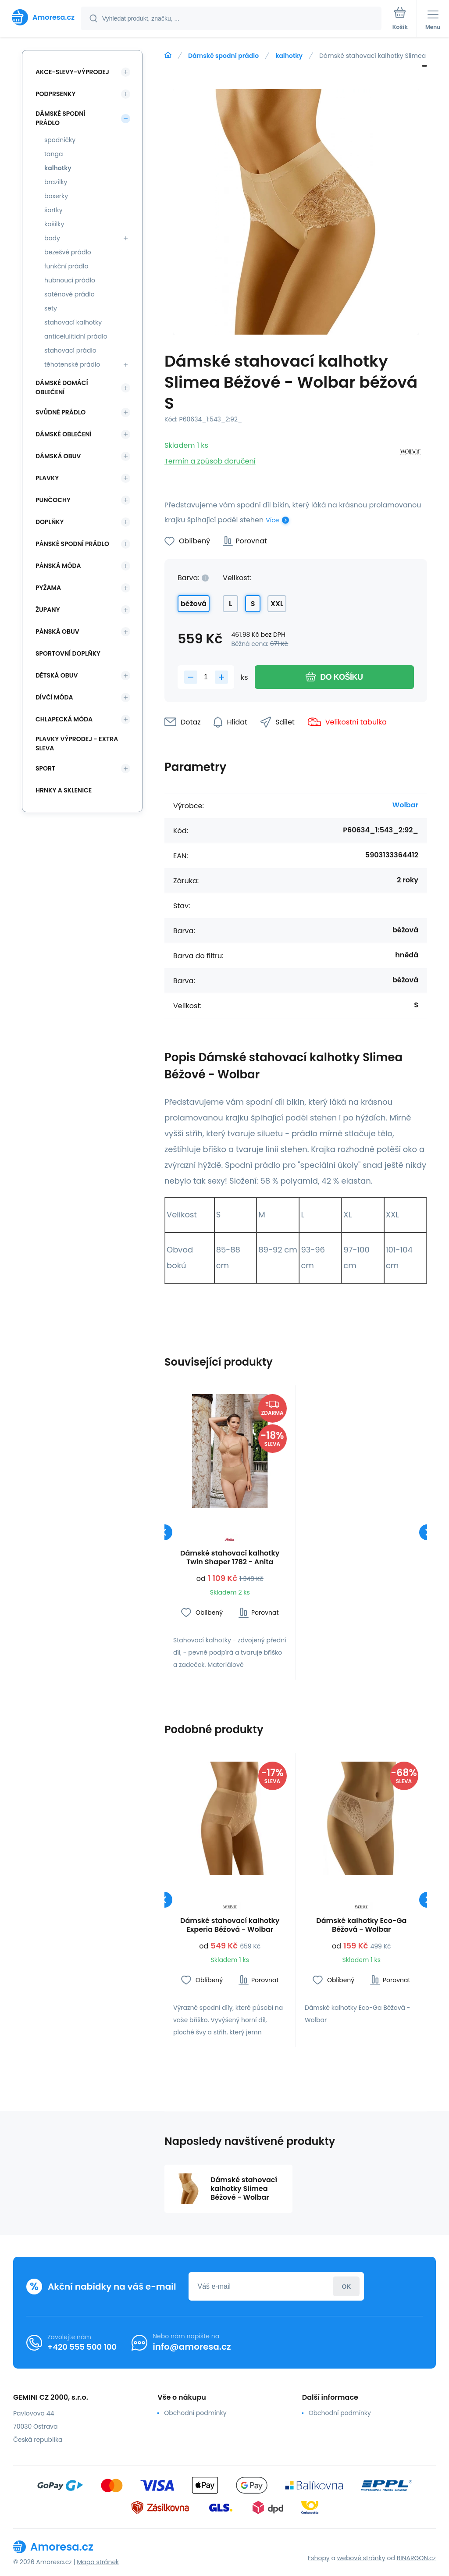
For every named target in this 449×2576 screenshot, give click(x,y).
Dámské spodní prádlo (223, 55)
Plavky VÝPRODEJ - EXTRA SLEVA (77, 744)
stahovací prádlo (70, 350)
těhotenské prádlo (72, 364)
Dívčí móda (54, 697)
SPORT (45, 768)
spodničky (59, 140)
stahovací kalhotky (73, 322)
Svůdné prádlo (61, 412)
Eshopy (319, 2558)
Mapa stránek (98, 2562)
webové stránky (361, 2558)
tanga (53, 154)
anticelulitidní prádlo (75, 336)
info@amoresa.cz (192, 2347)
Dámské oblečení (63, 434)
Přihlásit (346, 2286)
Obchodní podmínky (195, 2412)
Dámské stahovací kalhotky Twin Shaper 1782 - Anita (230, 1557)
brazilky (56, 182)
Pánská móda (58, 565)
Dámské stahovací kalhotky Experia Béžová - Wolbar (230, 1925)
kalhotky (289, 55)
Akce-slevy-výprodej (72, 72)
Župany (48, 609)
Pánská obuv (57, 631)
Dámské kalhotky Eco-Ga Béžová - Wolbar (361, 1925)
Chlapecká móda (64, 719)
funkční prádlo (66, 266)
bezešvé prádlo (67, 252)
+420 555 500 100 (82, 2346)
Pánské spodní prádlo (72, 543)
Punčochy (53, 500)
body (52, 238)
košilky (54, 224)
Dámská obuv (58, 456)
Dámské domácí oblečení (62, 387)
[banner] (41, 17)
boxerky (56, 196)
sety (50, 308)
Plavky (47, 478)
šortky (53, 210)
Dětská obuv (57, 675)
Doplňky (50, 521)
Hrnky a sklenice (64, 790)
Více (272, 520)
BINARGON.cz (416, 2558)
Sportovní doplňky (68, 653)
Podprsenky (55, 93)
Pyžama (48, 587)
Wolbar (405, 805)
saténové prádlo (69, 294)
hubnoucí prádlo (69, 280)
